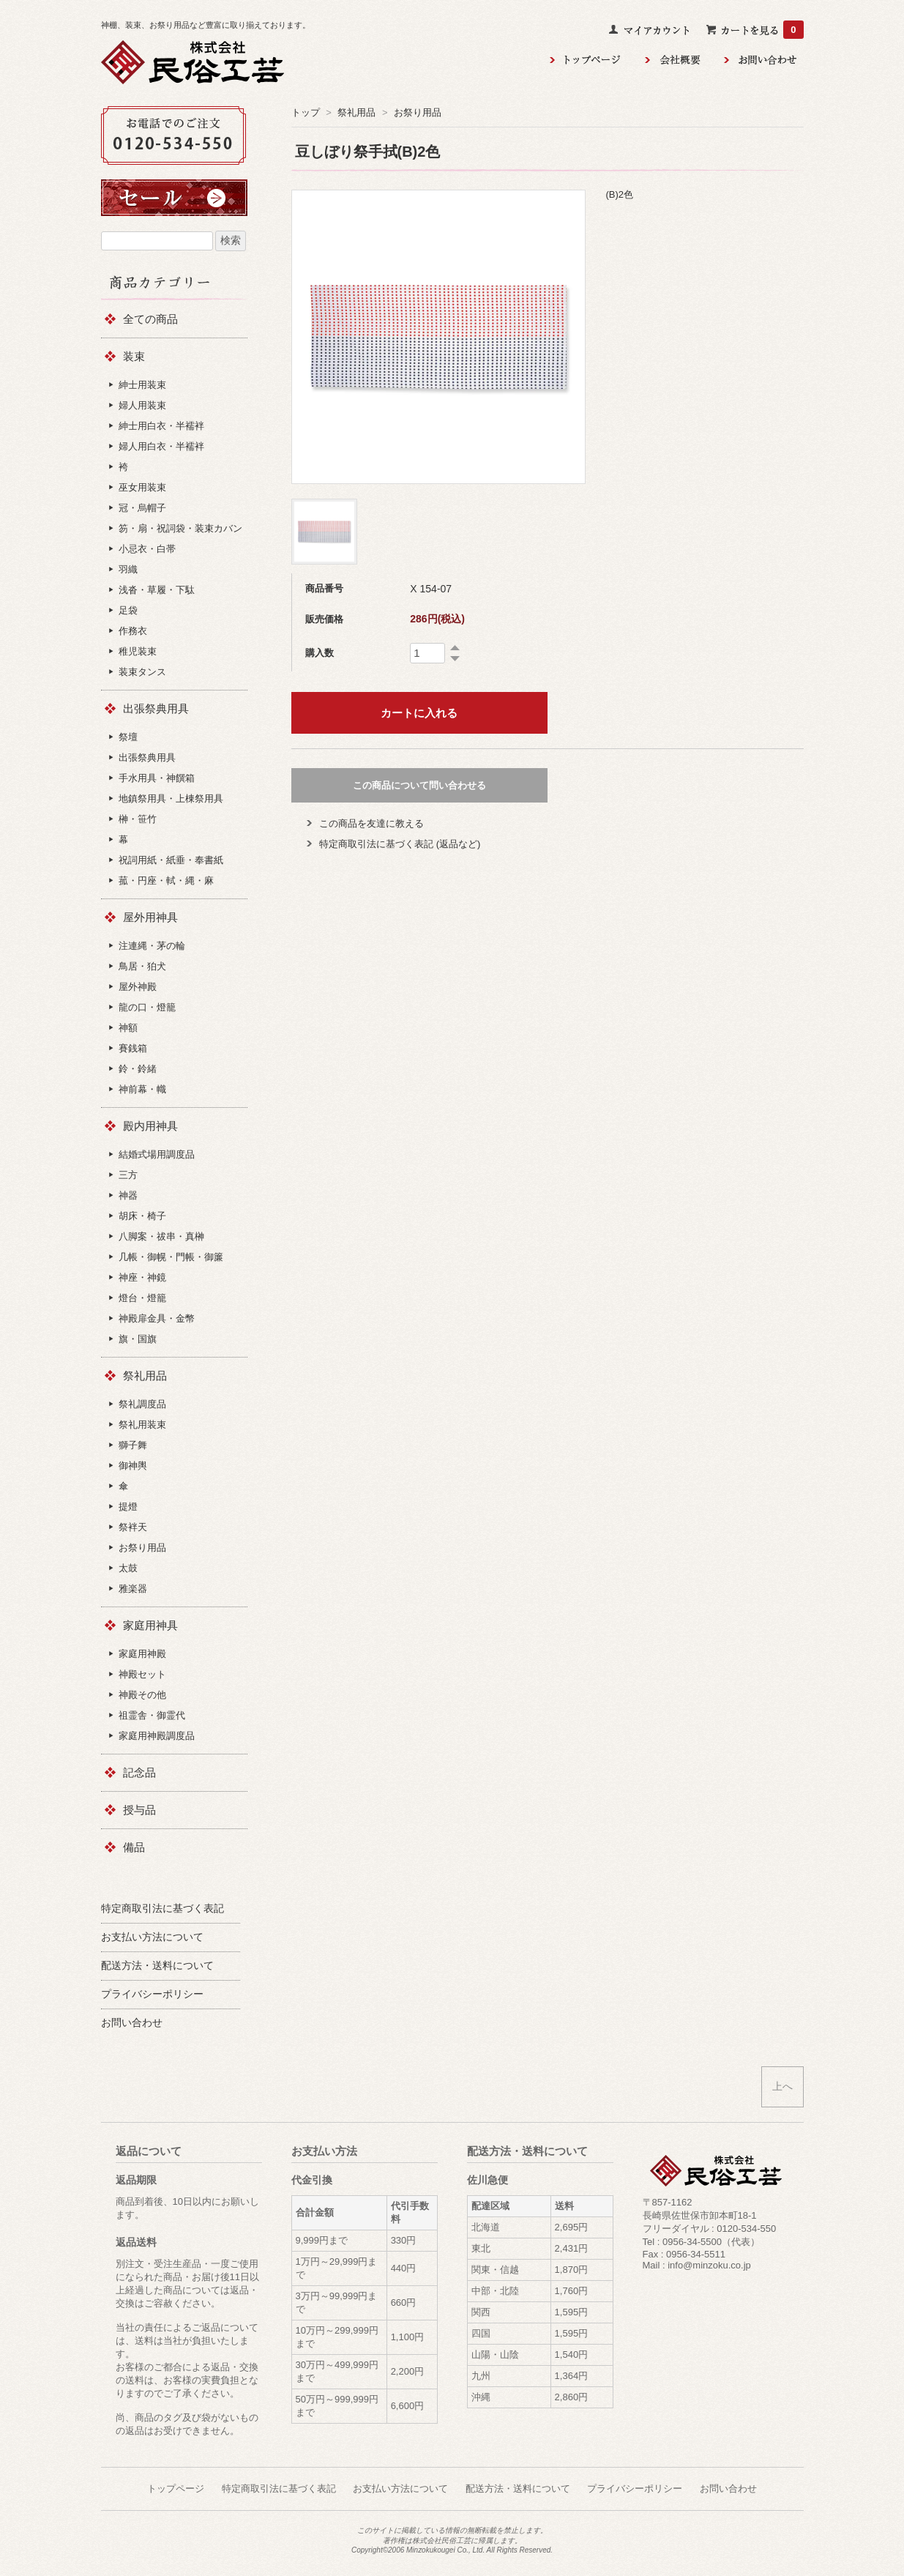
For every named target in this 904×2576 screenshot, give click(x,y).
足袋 (128, 610)
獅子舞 (133, 1445)
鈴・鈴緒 (138, 1068)
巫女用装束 (142, 487)
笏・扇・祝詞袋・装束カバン (180, 528)
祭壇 (128, 737)
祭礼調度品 (142, 1404)
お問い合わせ (728, 2488)
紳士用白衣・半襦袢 (161, 425)
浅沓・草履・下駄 (157, 589)
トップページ (175, 2488)
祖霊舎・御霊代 (152, 1715)
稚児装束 (138, 651)
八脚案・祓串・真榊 (161, 1236)
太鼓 (128, 1568)
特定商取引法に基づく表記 (279, 2488)
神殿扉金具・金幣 (157, 1318)
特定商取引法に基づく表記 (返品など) (399, 843)
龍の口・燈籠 (147, 1007)
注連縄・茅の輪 (152, 945)
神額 (128, 1027)
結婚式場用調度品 (157, 1154)
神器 (128, 1195)
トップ (305, 112)
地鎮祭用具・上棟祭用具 (171, 798)
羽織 (128, 569)
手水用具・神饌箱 (157, 778)
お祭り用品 (417, 112)
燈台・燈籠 (142, 1297)
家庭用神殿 (142, 1653)
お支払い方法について (400, 2488)
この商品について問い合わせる (419, 785)
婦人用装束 (142, 405)
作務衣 (133, 630)
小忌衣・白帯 (147, 548)
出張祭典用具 (147, 757)
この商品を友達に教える (371, 823)
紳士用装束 (142, 384)
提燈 (128, 1506)
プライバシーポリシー (634, 2488)
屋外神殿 (138, 986)
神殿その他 (142, 1694)
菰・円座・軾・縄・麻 (166, 880)
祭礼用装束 (142, 1424)
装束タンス (142, 671)
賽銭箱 (133, 1048)
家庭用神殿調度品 (157, 1735)
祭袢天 (133, 1527)
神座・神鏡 (142, 1277)
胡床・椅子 (142, 1215)
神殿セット (142, 1674)
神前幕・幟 (142, 1089)
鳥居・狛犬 (142, 966)
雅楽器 (133, 1588)
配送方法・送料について (518, 2488)
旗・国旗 (138, 1338)
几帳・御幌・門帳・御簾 (171, 1256)
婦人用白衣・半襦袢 (161, 446)
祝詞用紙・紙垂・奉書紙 (171, 860)
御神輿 (133, 1465)
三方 (128, 1174)
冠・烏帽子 (142, 507)
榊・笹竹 (138, 819)
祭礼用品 (356, 112)
